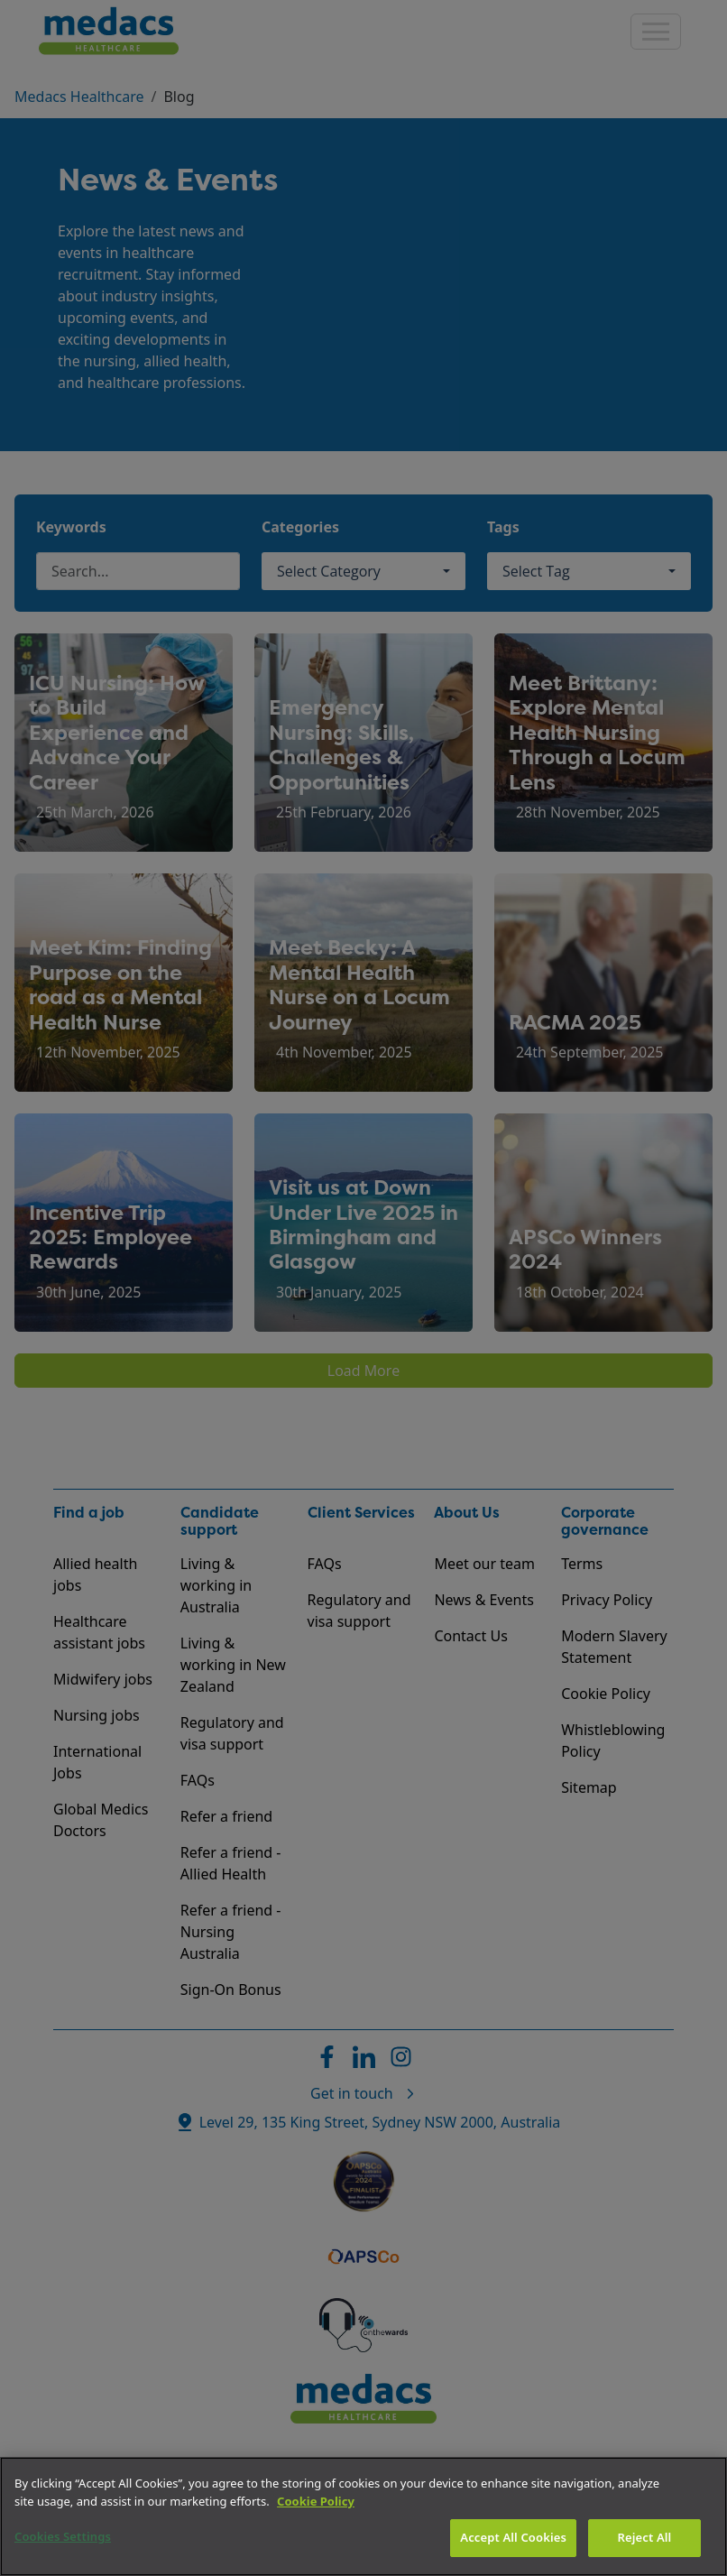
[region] (363, 2516)
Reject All (645, 2537)
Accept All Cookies (513, 2537)
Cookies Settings (62, 2536)
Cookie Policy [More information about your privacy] (315, 2501)
